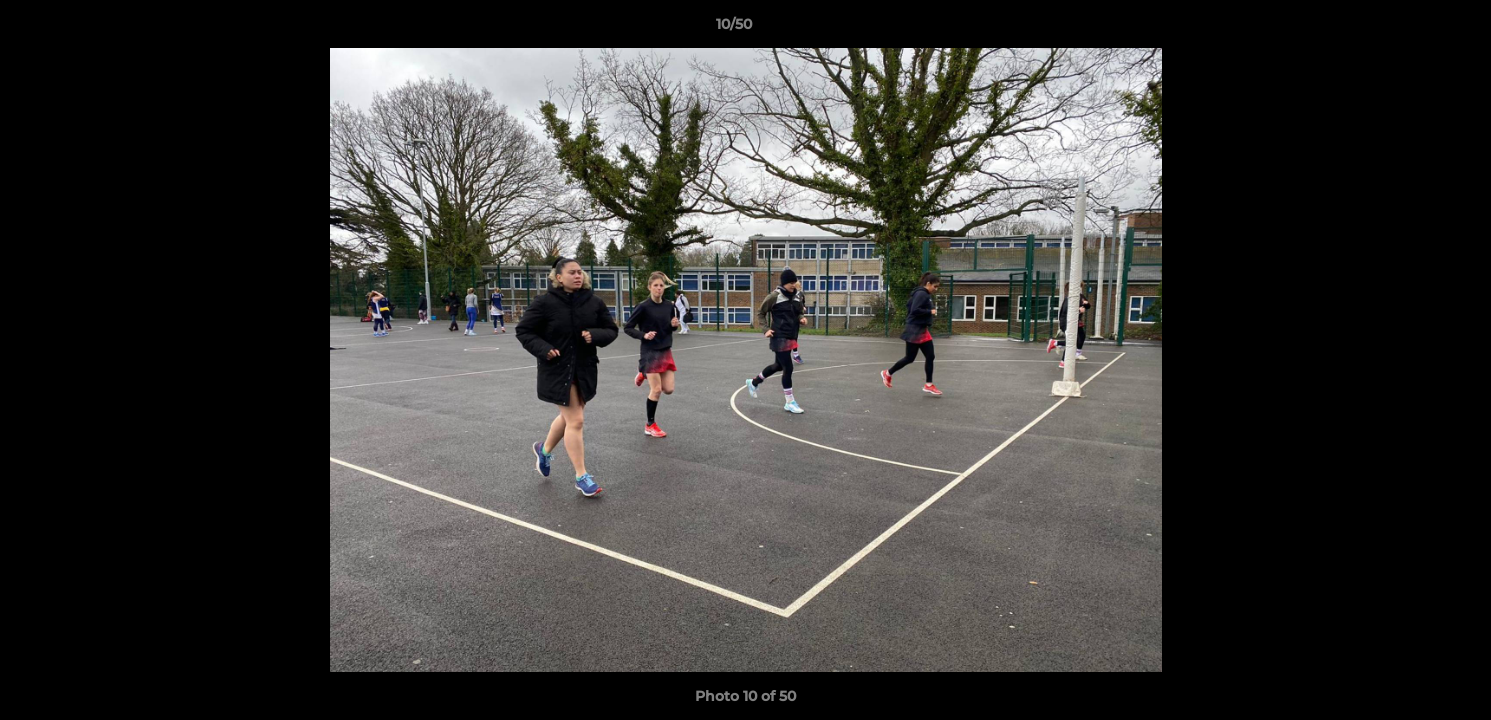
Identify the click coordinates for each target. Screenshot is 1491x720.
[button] (1407, 29)
